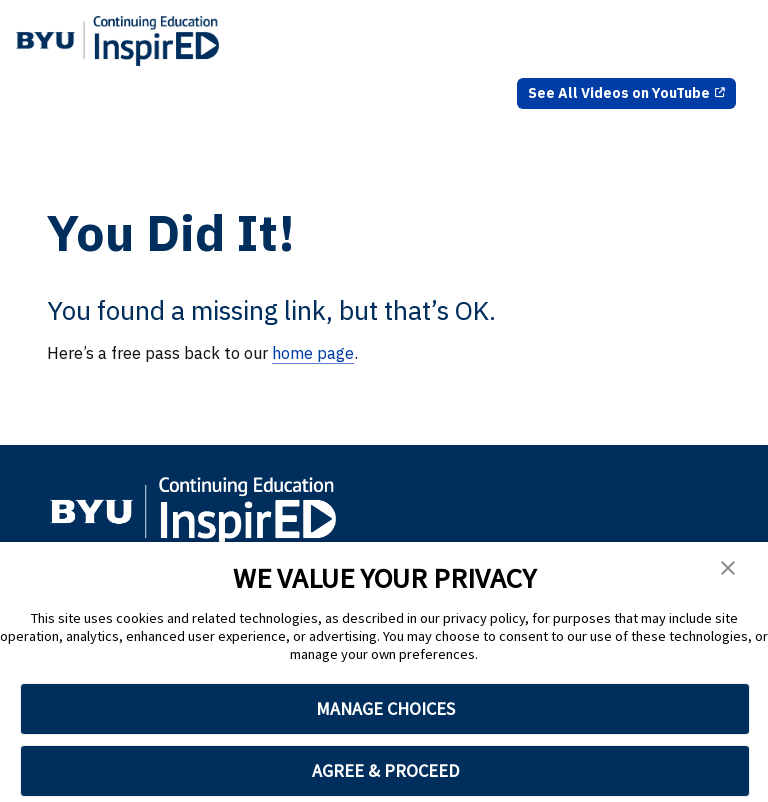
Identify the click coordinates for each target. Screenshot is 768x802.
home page (313, 353)
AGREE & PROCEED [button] (385, 770)
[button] (728, 571)
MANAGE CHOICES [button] (385, 708)
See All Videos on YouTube (619, 93)
